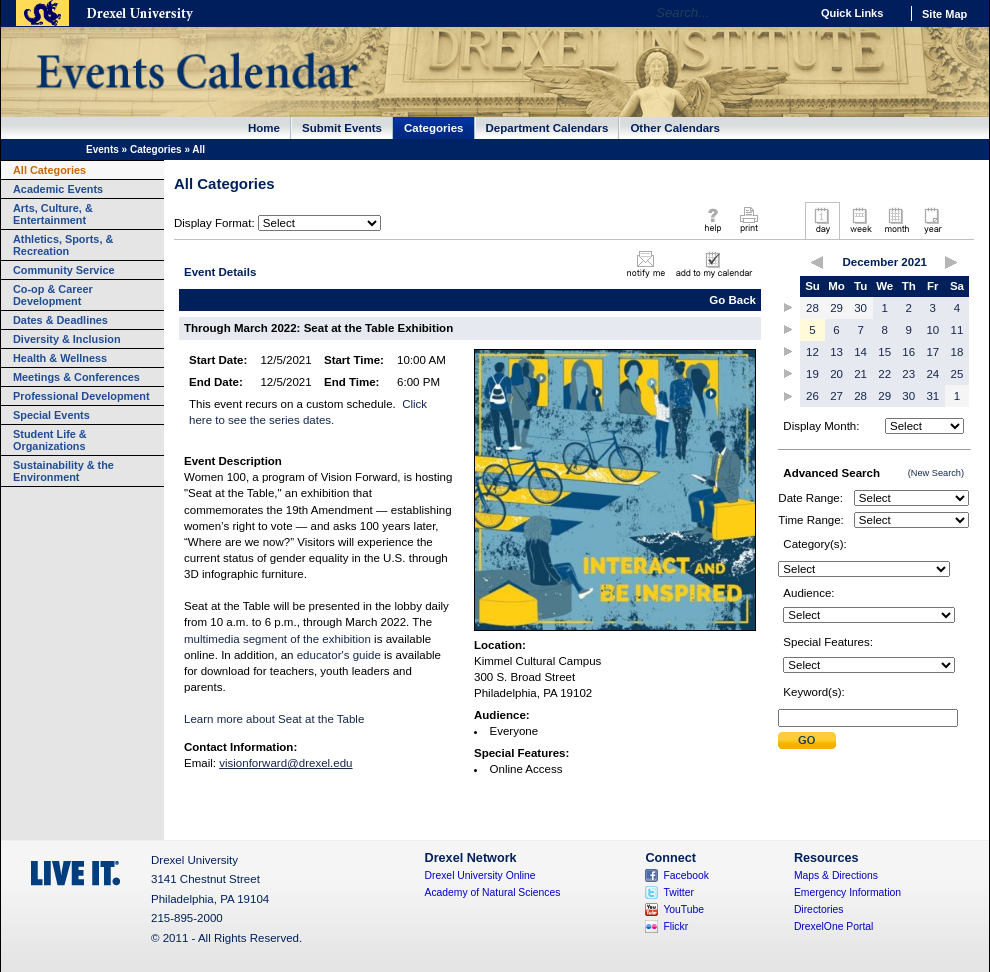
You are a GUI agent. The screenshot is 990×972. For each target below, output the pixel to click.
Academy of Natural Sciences (493, 892)
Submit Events (342, 128)
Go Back (732, 300)
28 (812, 308)
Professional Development (81, 396)
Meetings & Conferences (76, 377)
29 (836, 308)
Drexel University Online (480, 875)
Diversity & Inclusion (67, 339)
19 (812, 374)
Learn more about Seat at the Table (274, 719)
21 (860, 374)
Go (789, 13)
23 (908, 374)
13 (836, 352)
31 (932, 396)
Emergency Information (847, 892)
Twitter (678, 892)
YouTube (683, 909)
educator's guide (339, 655)
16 (908, 352)
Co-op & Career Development (53, 295)
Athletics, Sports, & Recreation (63, 245)
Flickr (675, 926)
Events (102, 149)
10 (932, 330)
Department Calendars (547, 128)
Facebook (686, 875)
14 (860, 352)
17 (932, 352)
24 (932, 374)
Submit (807, 740)
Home (264, 128)
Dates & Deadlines (60, 320)
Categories (434, 128)
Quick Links (852, 13)
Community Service (64, 270)
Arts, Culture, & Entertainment (53, 214)
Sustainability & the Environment (63, 471)
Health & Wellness (60, 358)
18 (957, 352)
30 (860, 308)
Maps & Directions (836, 875)
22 (884, 374)
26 (812, 396)
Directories (819, 909)
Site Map (944, 14)
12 (812, 352)
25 (957, 374)
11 (957, 330)
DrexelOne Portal (833, 926)
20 (836, 374)
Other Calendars (675, 128)
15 (884, 352)
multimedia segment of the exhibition (277, 639)
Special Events (51, 415)
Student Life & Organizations (50, 440)
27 (836, 396)
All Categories (49, 170)
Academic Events (58, 189)
